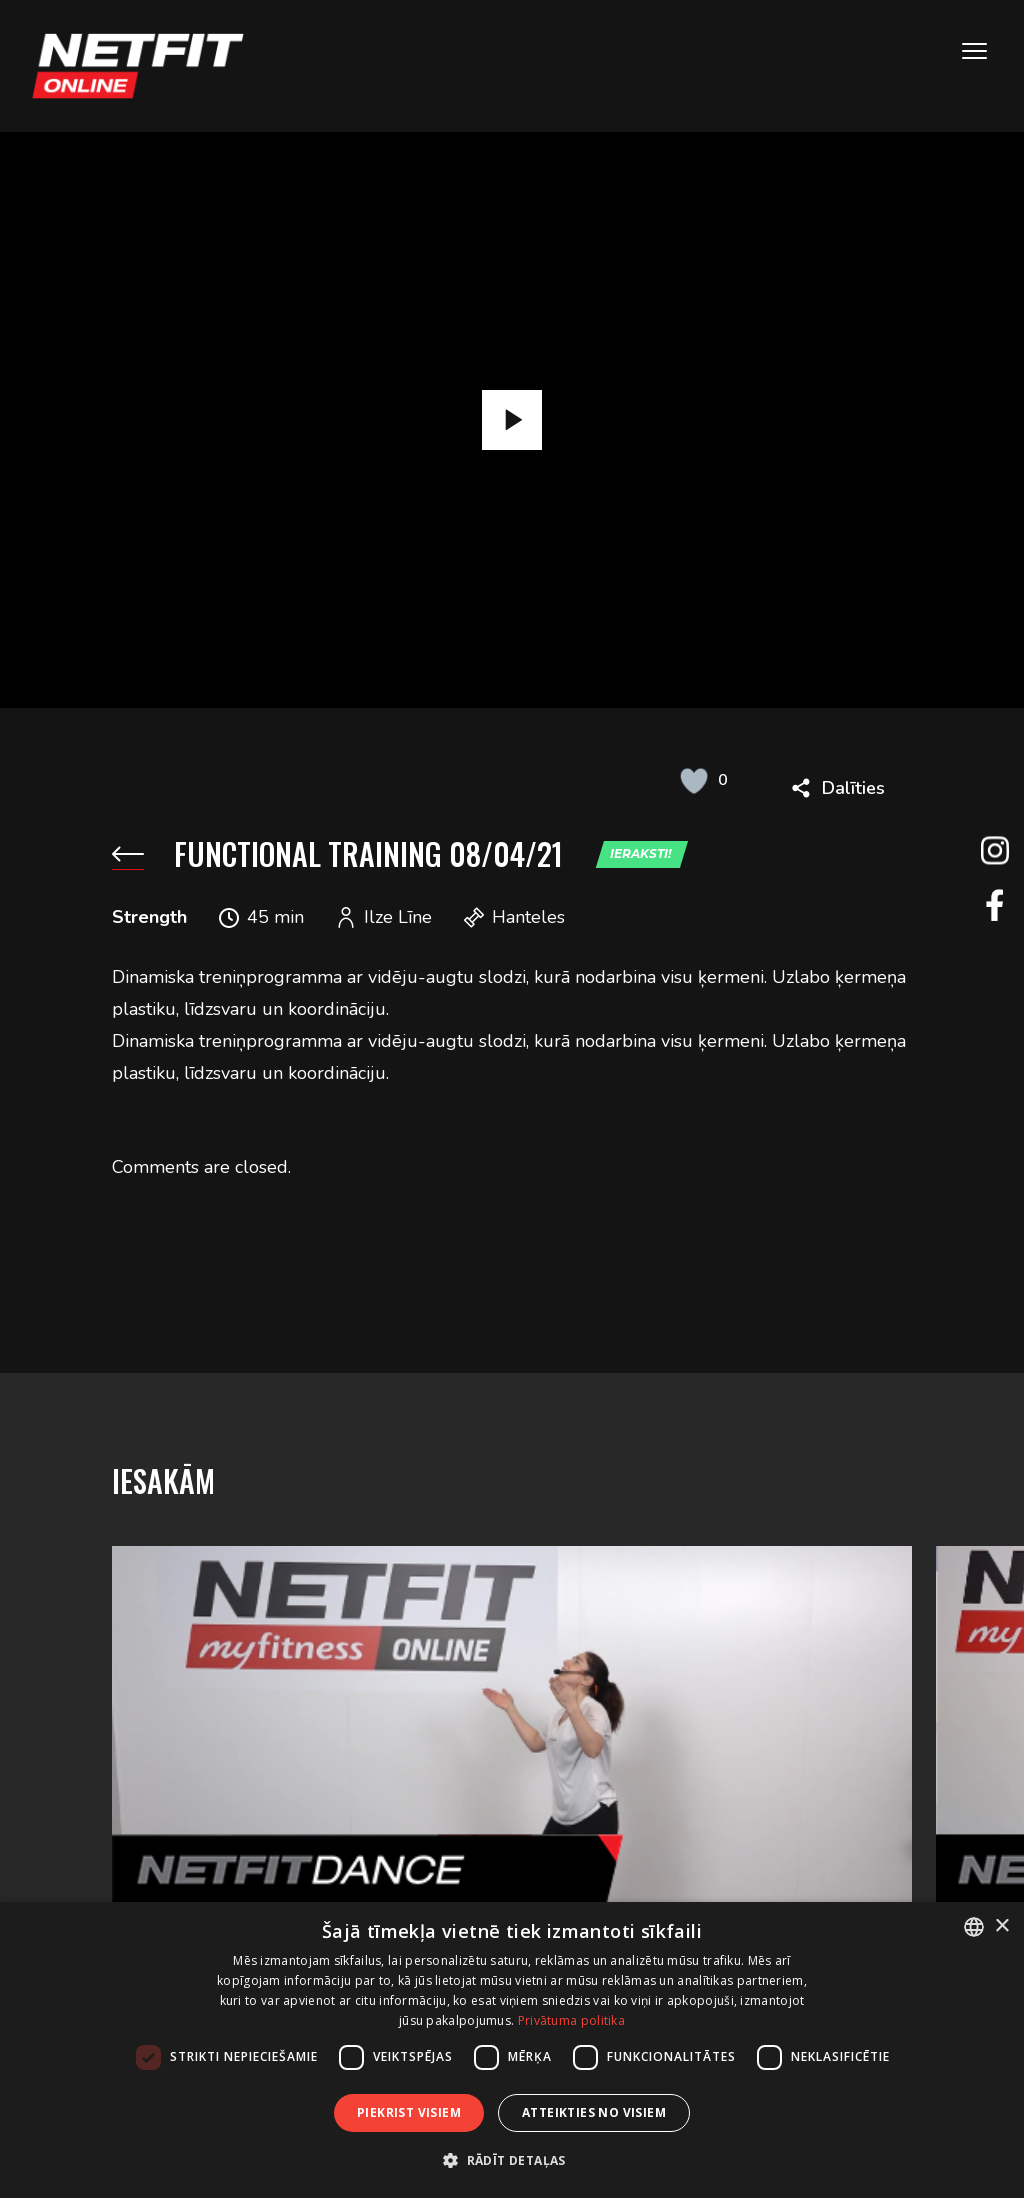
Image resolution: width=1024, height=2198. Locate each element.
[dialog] (512, 2050)
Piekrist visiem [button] (409, 2112)
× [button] (1001, 1926)
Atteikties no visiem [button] (594, 2112)
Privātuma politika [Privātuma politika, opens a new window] (571, 2020)
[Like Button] (694, 780)
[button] (512, 2160)
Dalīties (853, 788)
